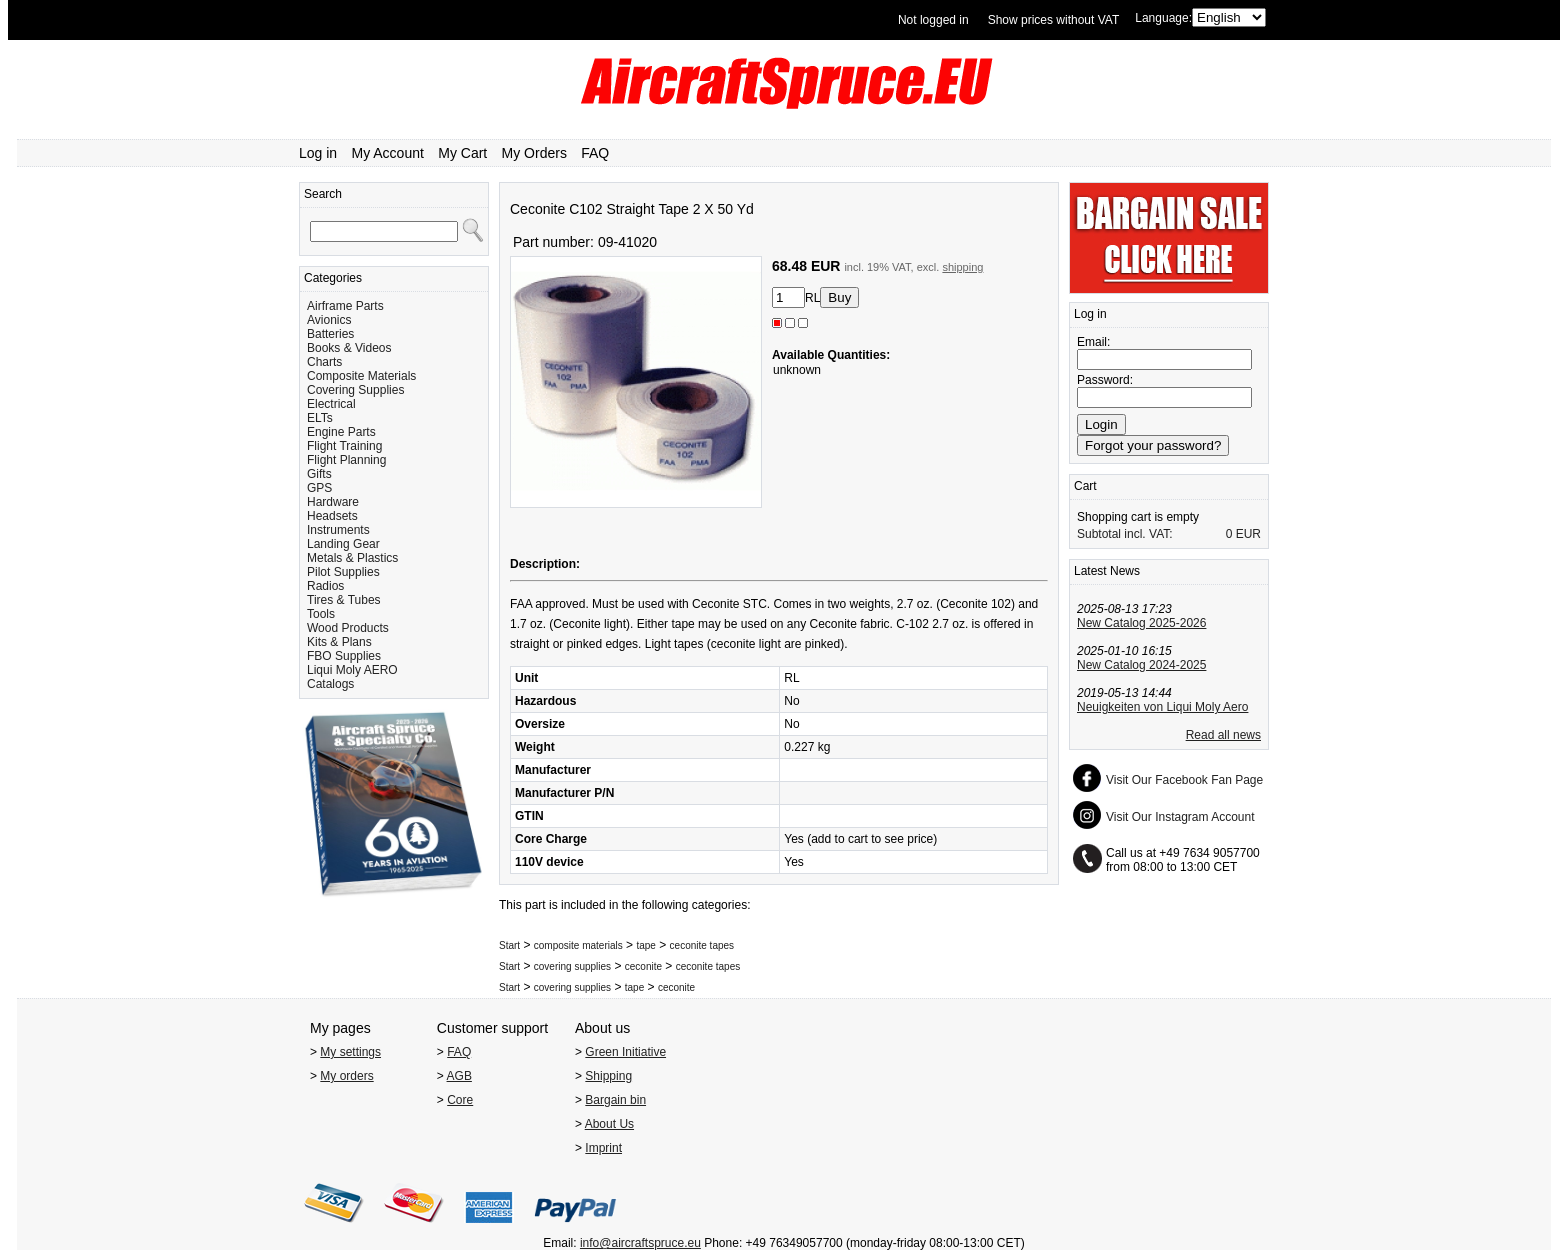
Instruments (338, 530)
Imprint (603, 1148)
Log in (318, 153)
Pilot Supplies (343, 572)
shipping (962, 267)
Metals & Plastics (352, 558)
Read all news (1223, 735)
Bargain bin (615, 1100)
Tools (321, 614)
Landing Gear (343, 544)
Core (460, 1100)
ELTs (320, 418)
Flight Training (344, 446)
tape (645, 945)
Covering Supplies (355, 390)
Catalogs (330, 684)
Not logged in (933, 20)
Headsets (332, 516)
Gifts (319, 474)
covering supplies (572, 966)
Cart (1085, 486)
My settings (350, 1052)
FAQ (595, 153)
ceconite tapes (702, 945)
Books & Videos (349, 348)
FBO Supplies (344, 656)
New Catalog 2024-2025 (1141, 665)
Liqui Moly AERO (352, 670)
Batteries (330, 334)
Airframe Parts (345, 306)
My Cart (462, 153)
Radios (325, 586)
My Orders (534, 153)
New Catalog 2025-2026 (1141, 623)
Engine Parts (341, 432)
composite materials (578, 945)
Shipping (608, 1076)
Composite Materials (361, 376)
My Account (388, 153)
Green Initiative (625, 1052)
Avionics (329, 320)
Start (509, 945)
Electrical (331, 404)
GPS (319, 488)
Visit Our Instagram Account (1180, 817)
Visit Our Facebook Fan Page (1184, 780)
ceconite (643, 966)
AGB (459, 1076)
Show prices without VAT (1054, 20)
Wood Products (348, 628)
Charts (324, 362)
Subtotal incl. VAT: (1125, 534)
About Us (609, 1124)
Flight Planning (346, 460)
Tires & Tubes (344, 600)
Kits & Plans (339, 642)
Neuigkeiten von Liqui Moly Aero (1162, 707)
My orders (346, 1076)
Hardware (333, 502)
